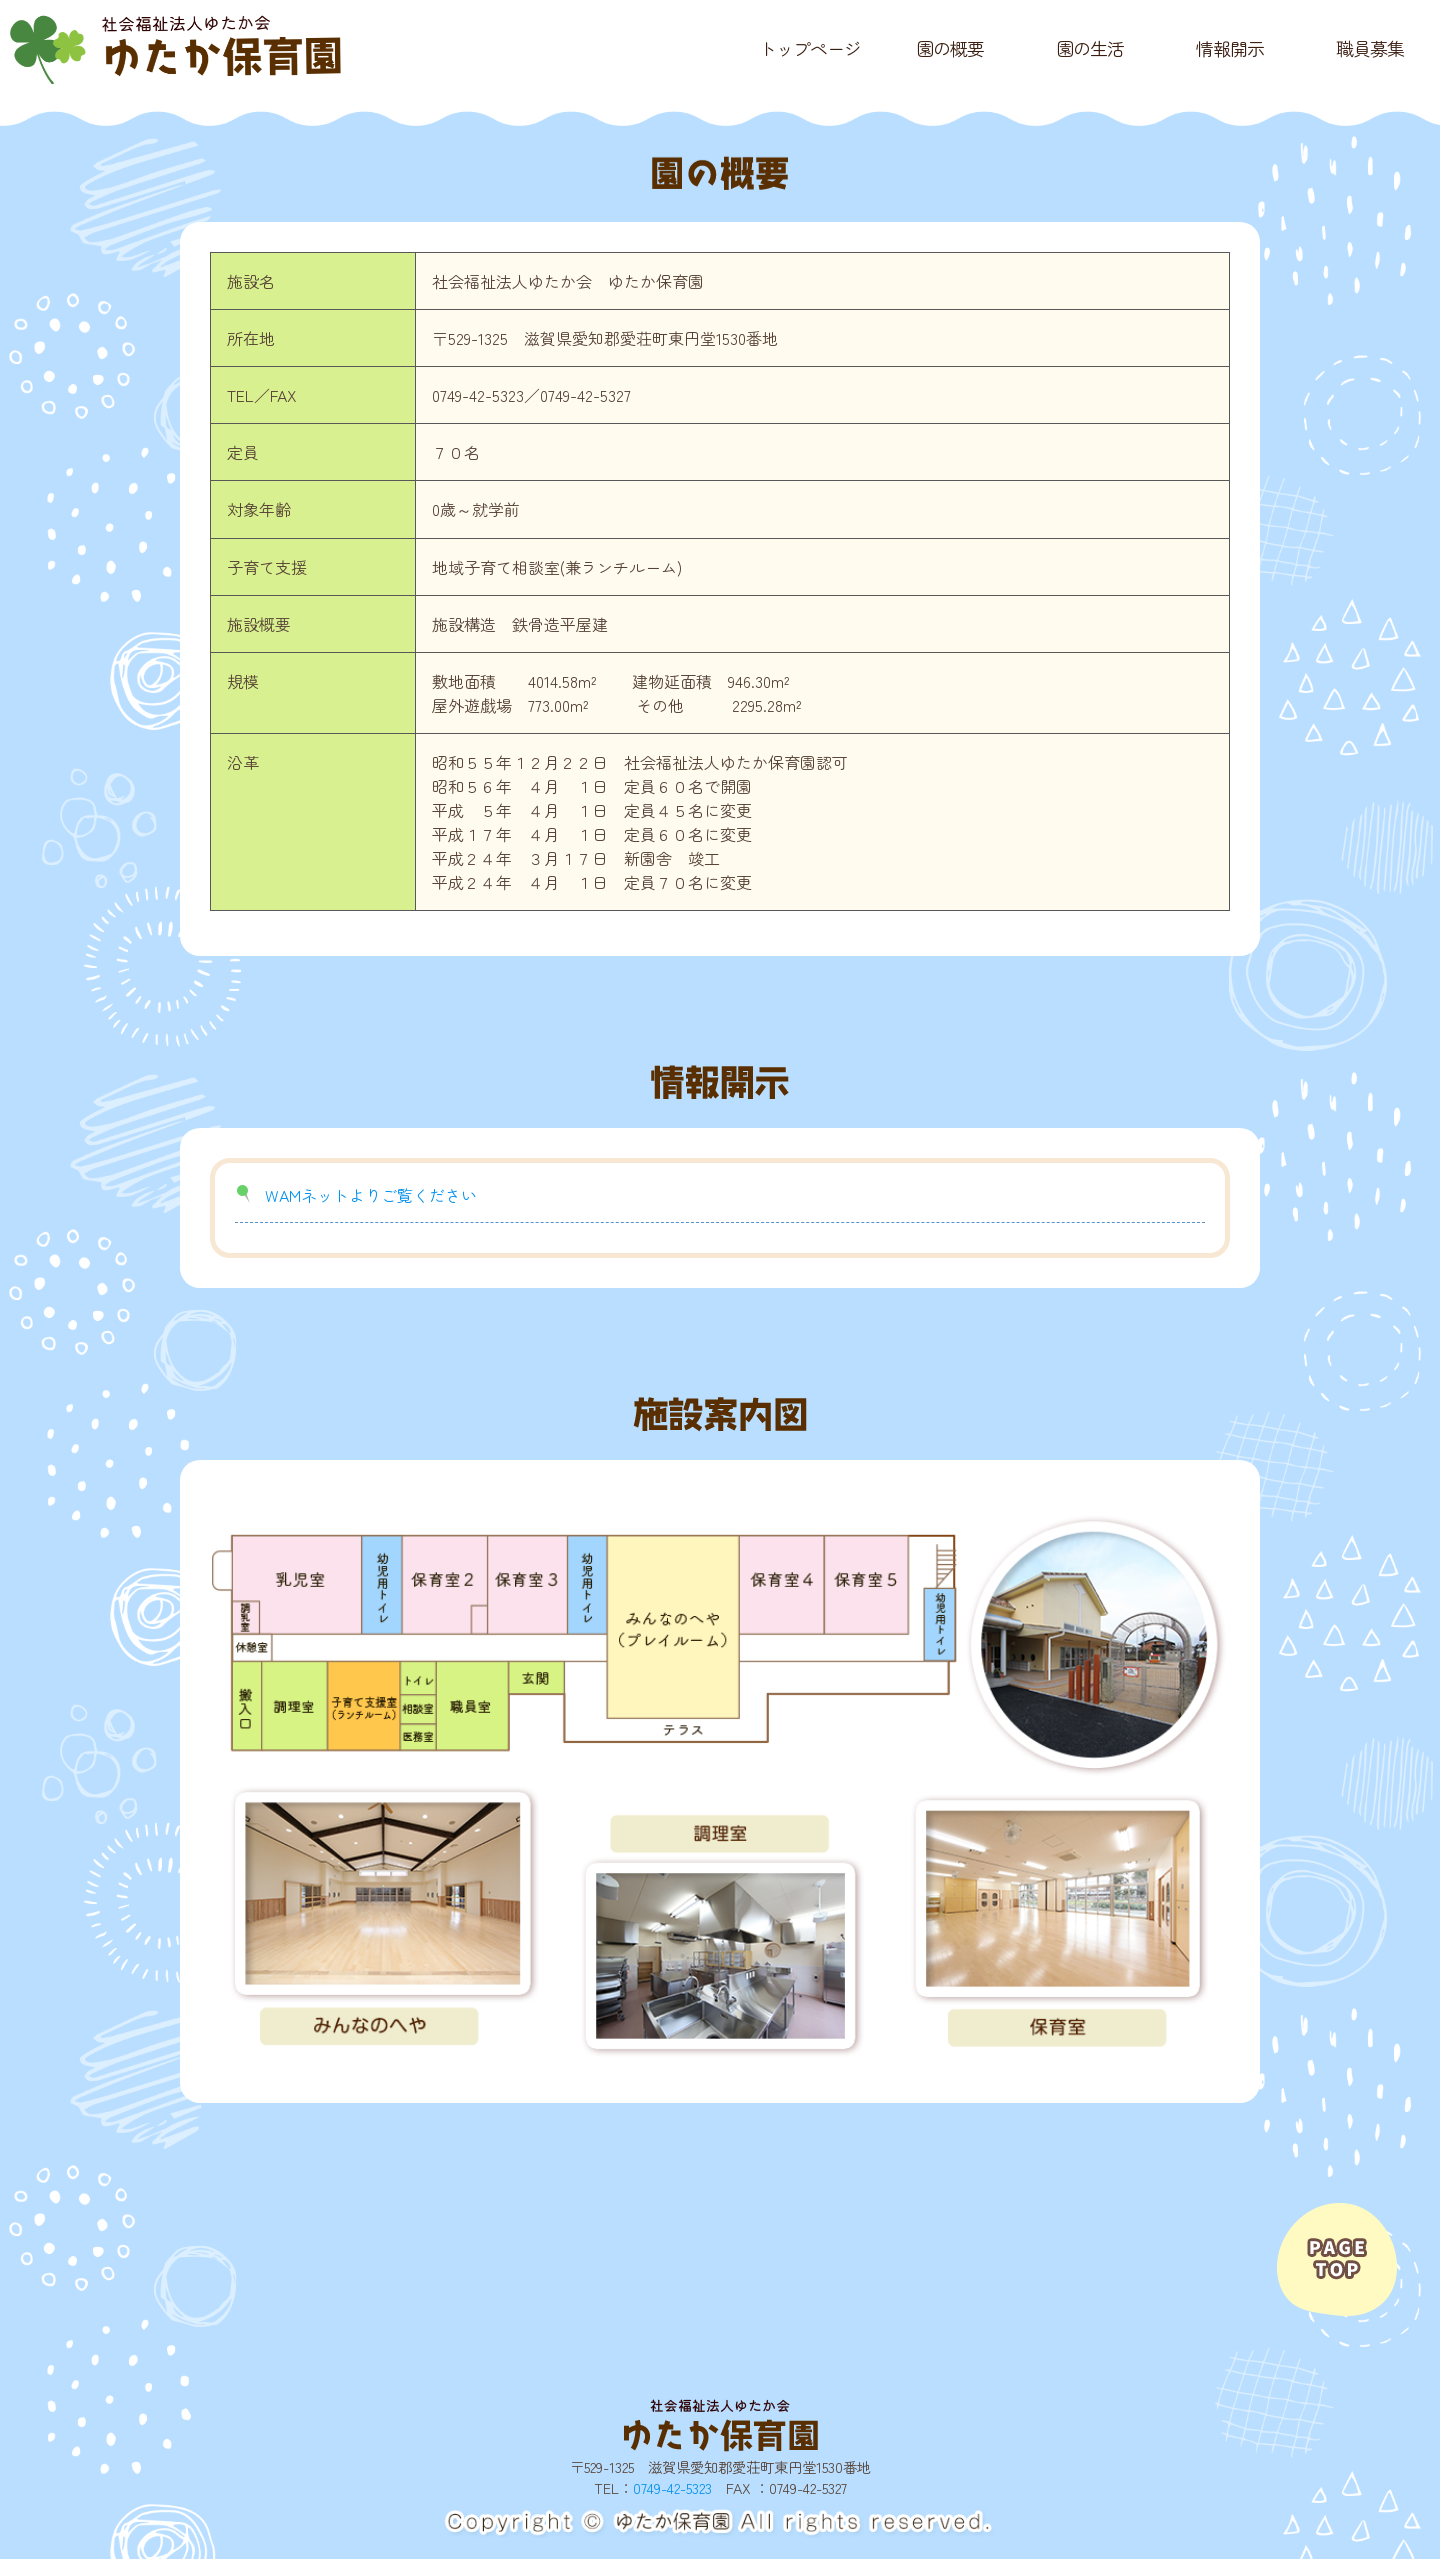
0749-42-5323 (672, 2487)
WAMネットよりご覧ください (371, 1195)
